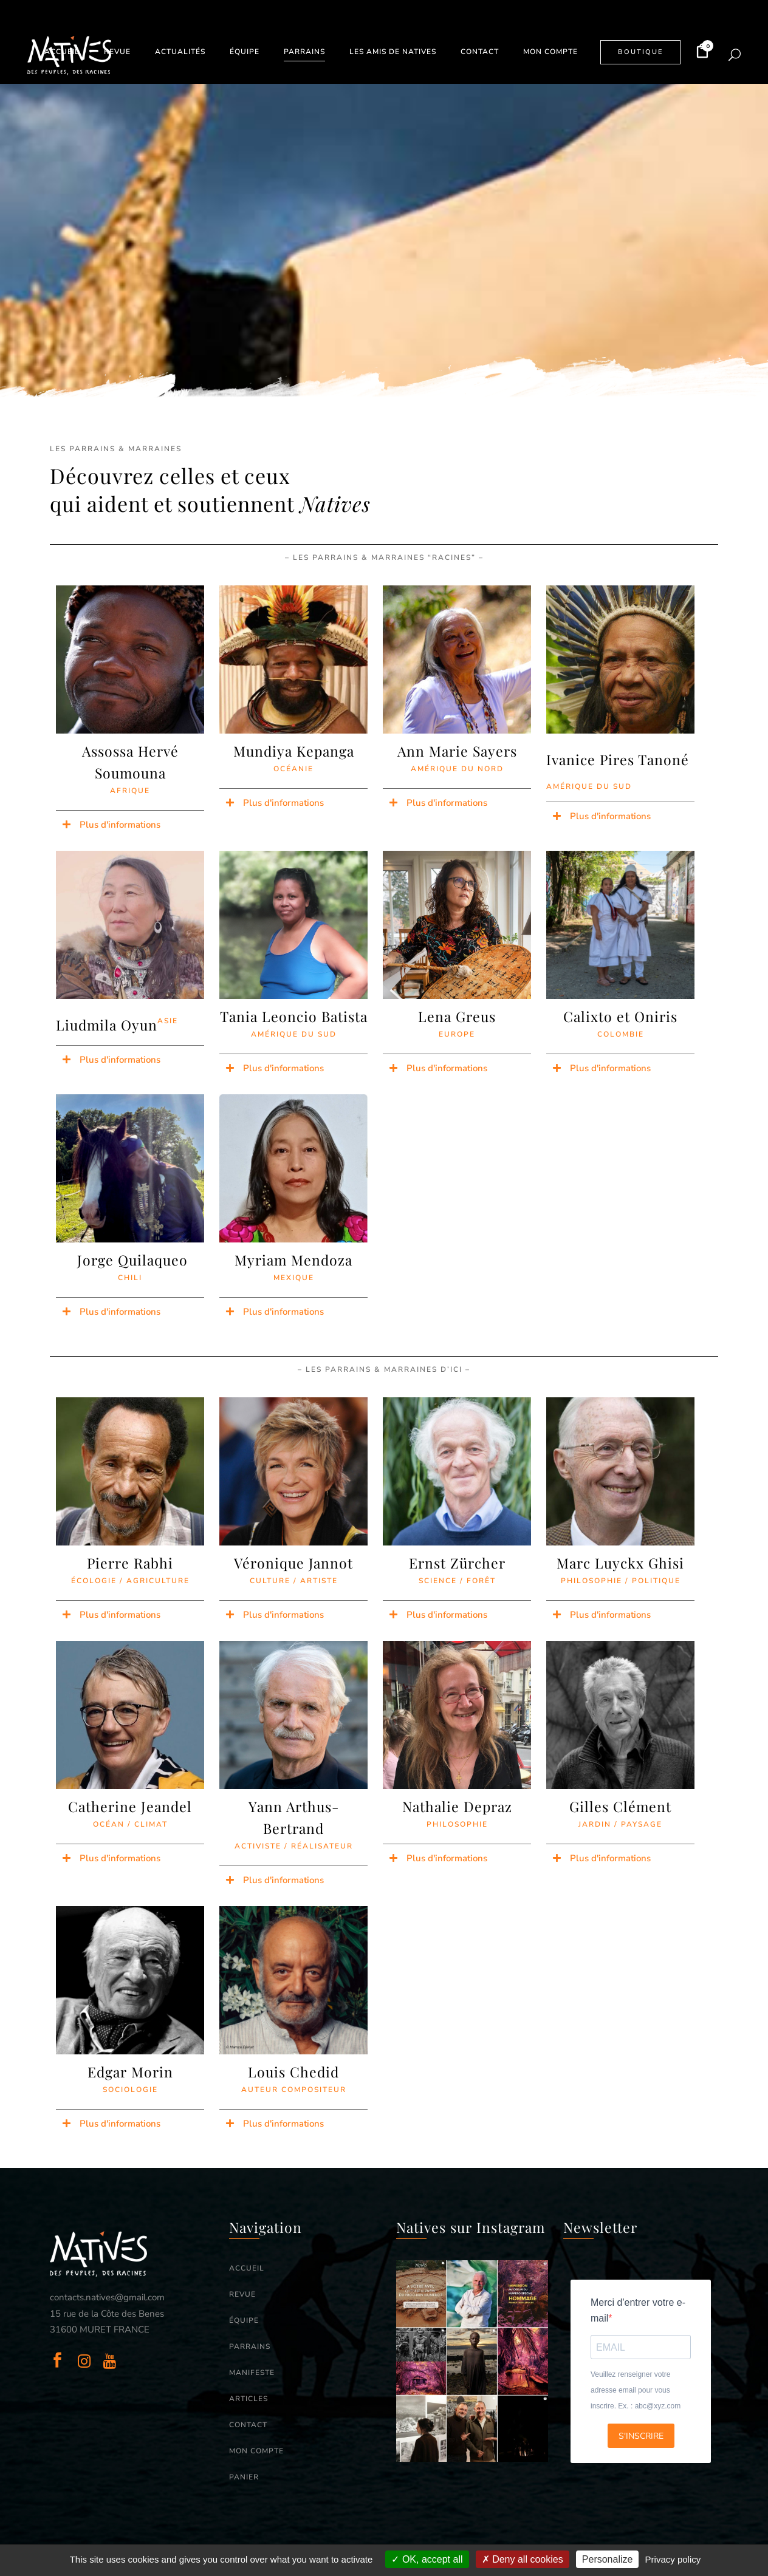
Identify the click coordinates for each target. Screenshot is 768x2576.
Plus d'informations (120, 825)
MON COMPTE (256, 2451)
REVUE (242, 2294)
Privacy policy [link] (673, 2559)
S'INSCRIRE (641, 2436)
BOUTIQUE (640, 51)
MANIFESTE (252, 2372)
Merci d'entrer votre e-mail (638, 2310)
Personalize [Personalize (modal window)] (607, 2559)
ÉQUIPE (244, 2320)
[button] (130, 825)
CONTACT (248, 2425)
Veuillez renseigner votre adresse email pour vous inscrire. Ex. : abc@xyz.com (636, 2390)
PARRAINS (249, 2346)
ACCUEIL (246, 2268)
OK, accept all (426, 2559)
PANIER (244, 2477)
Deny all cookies (522, 2559)
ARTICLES (248, 2399)
